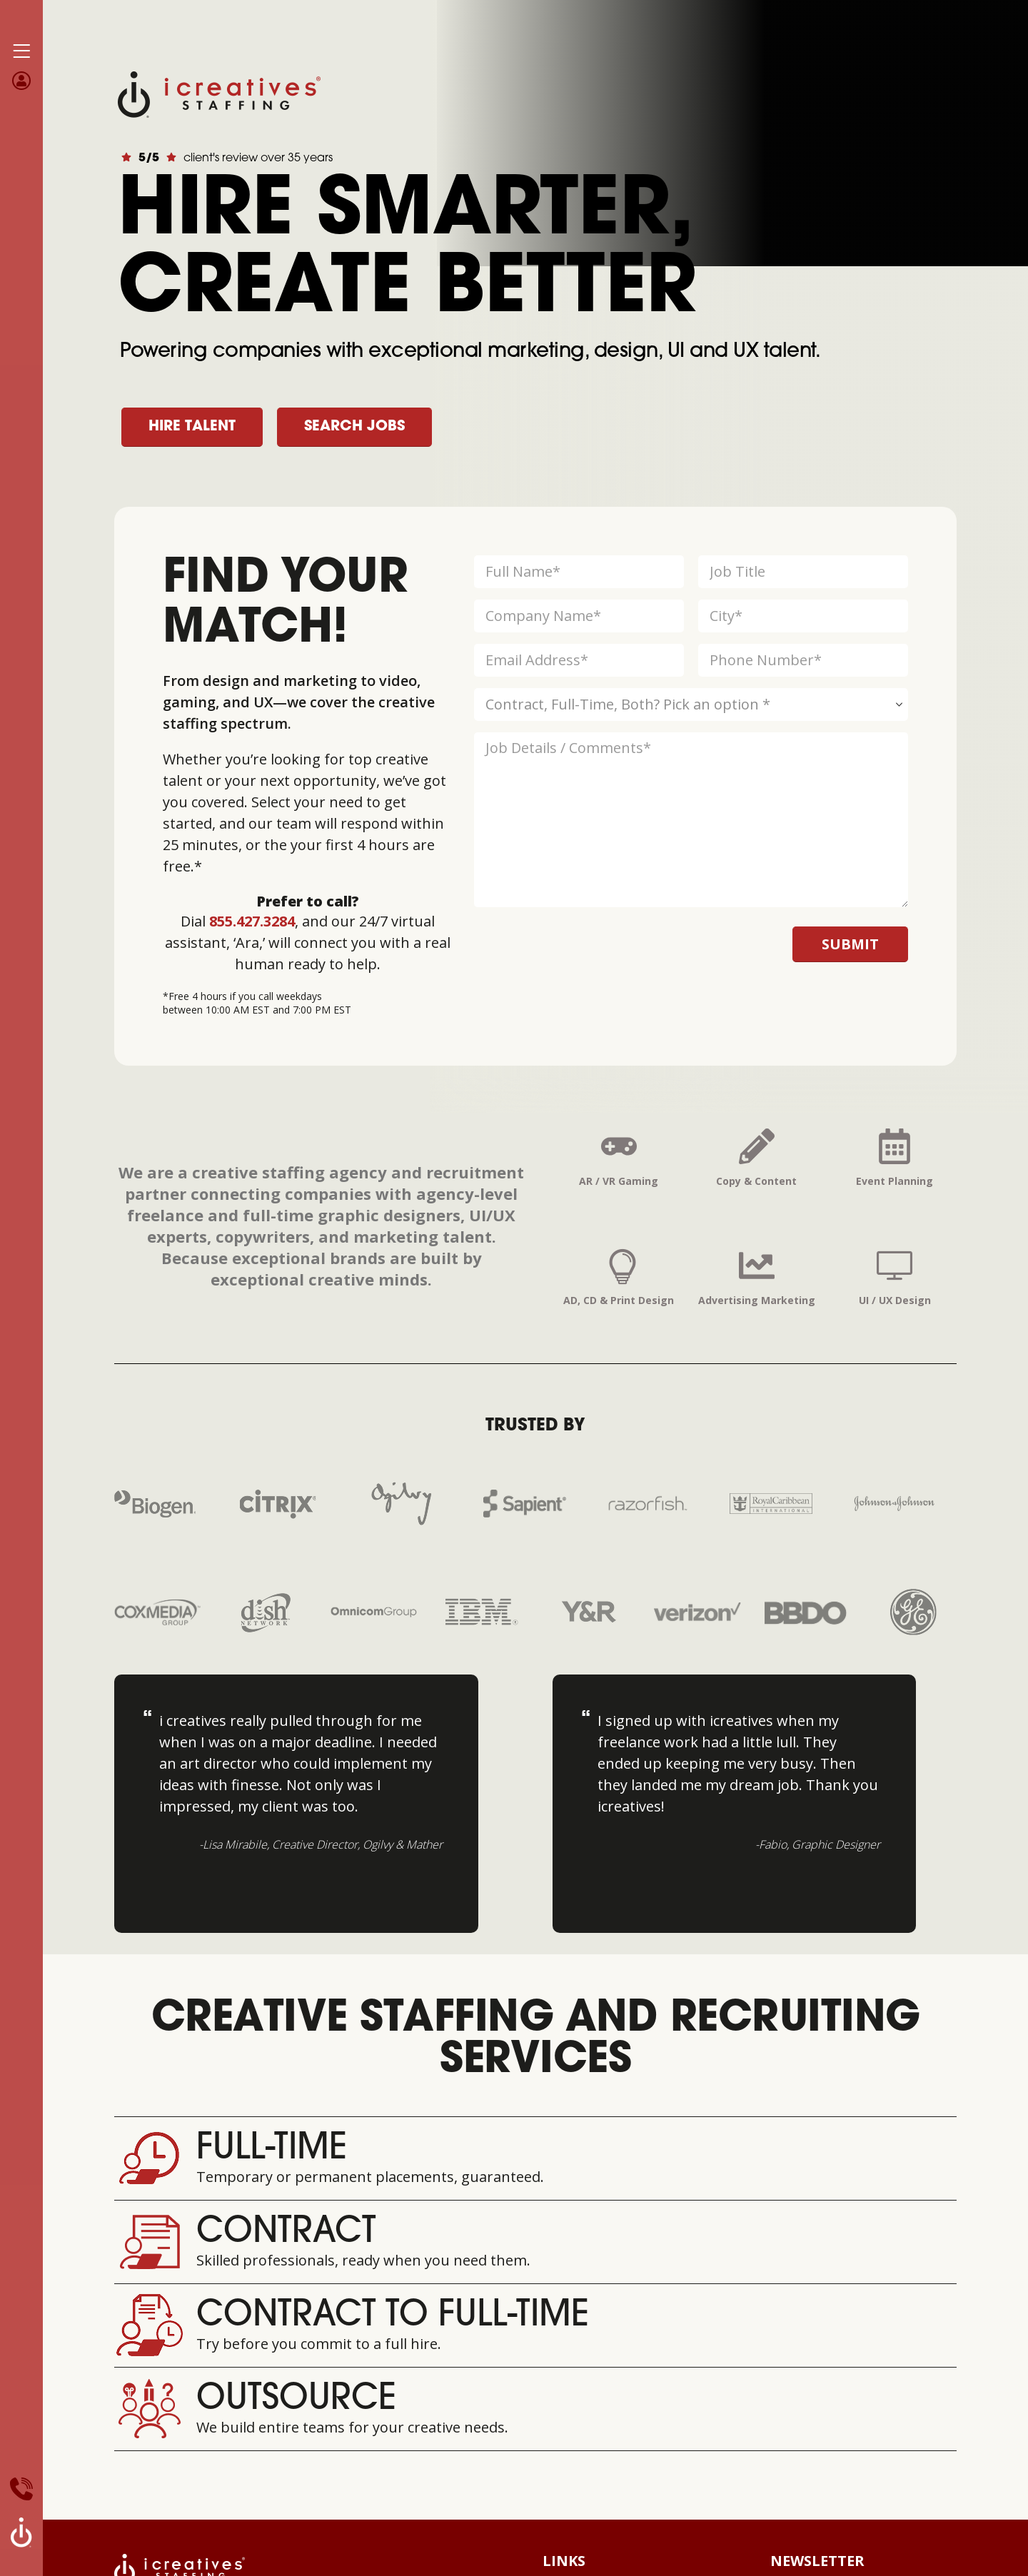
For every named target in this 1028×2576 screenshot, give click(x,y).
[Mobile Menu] (21, 51)
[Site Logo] (219, 93)
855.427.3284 (252, 921)
